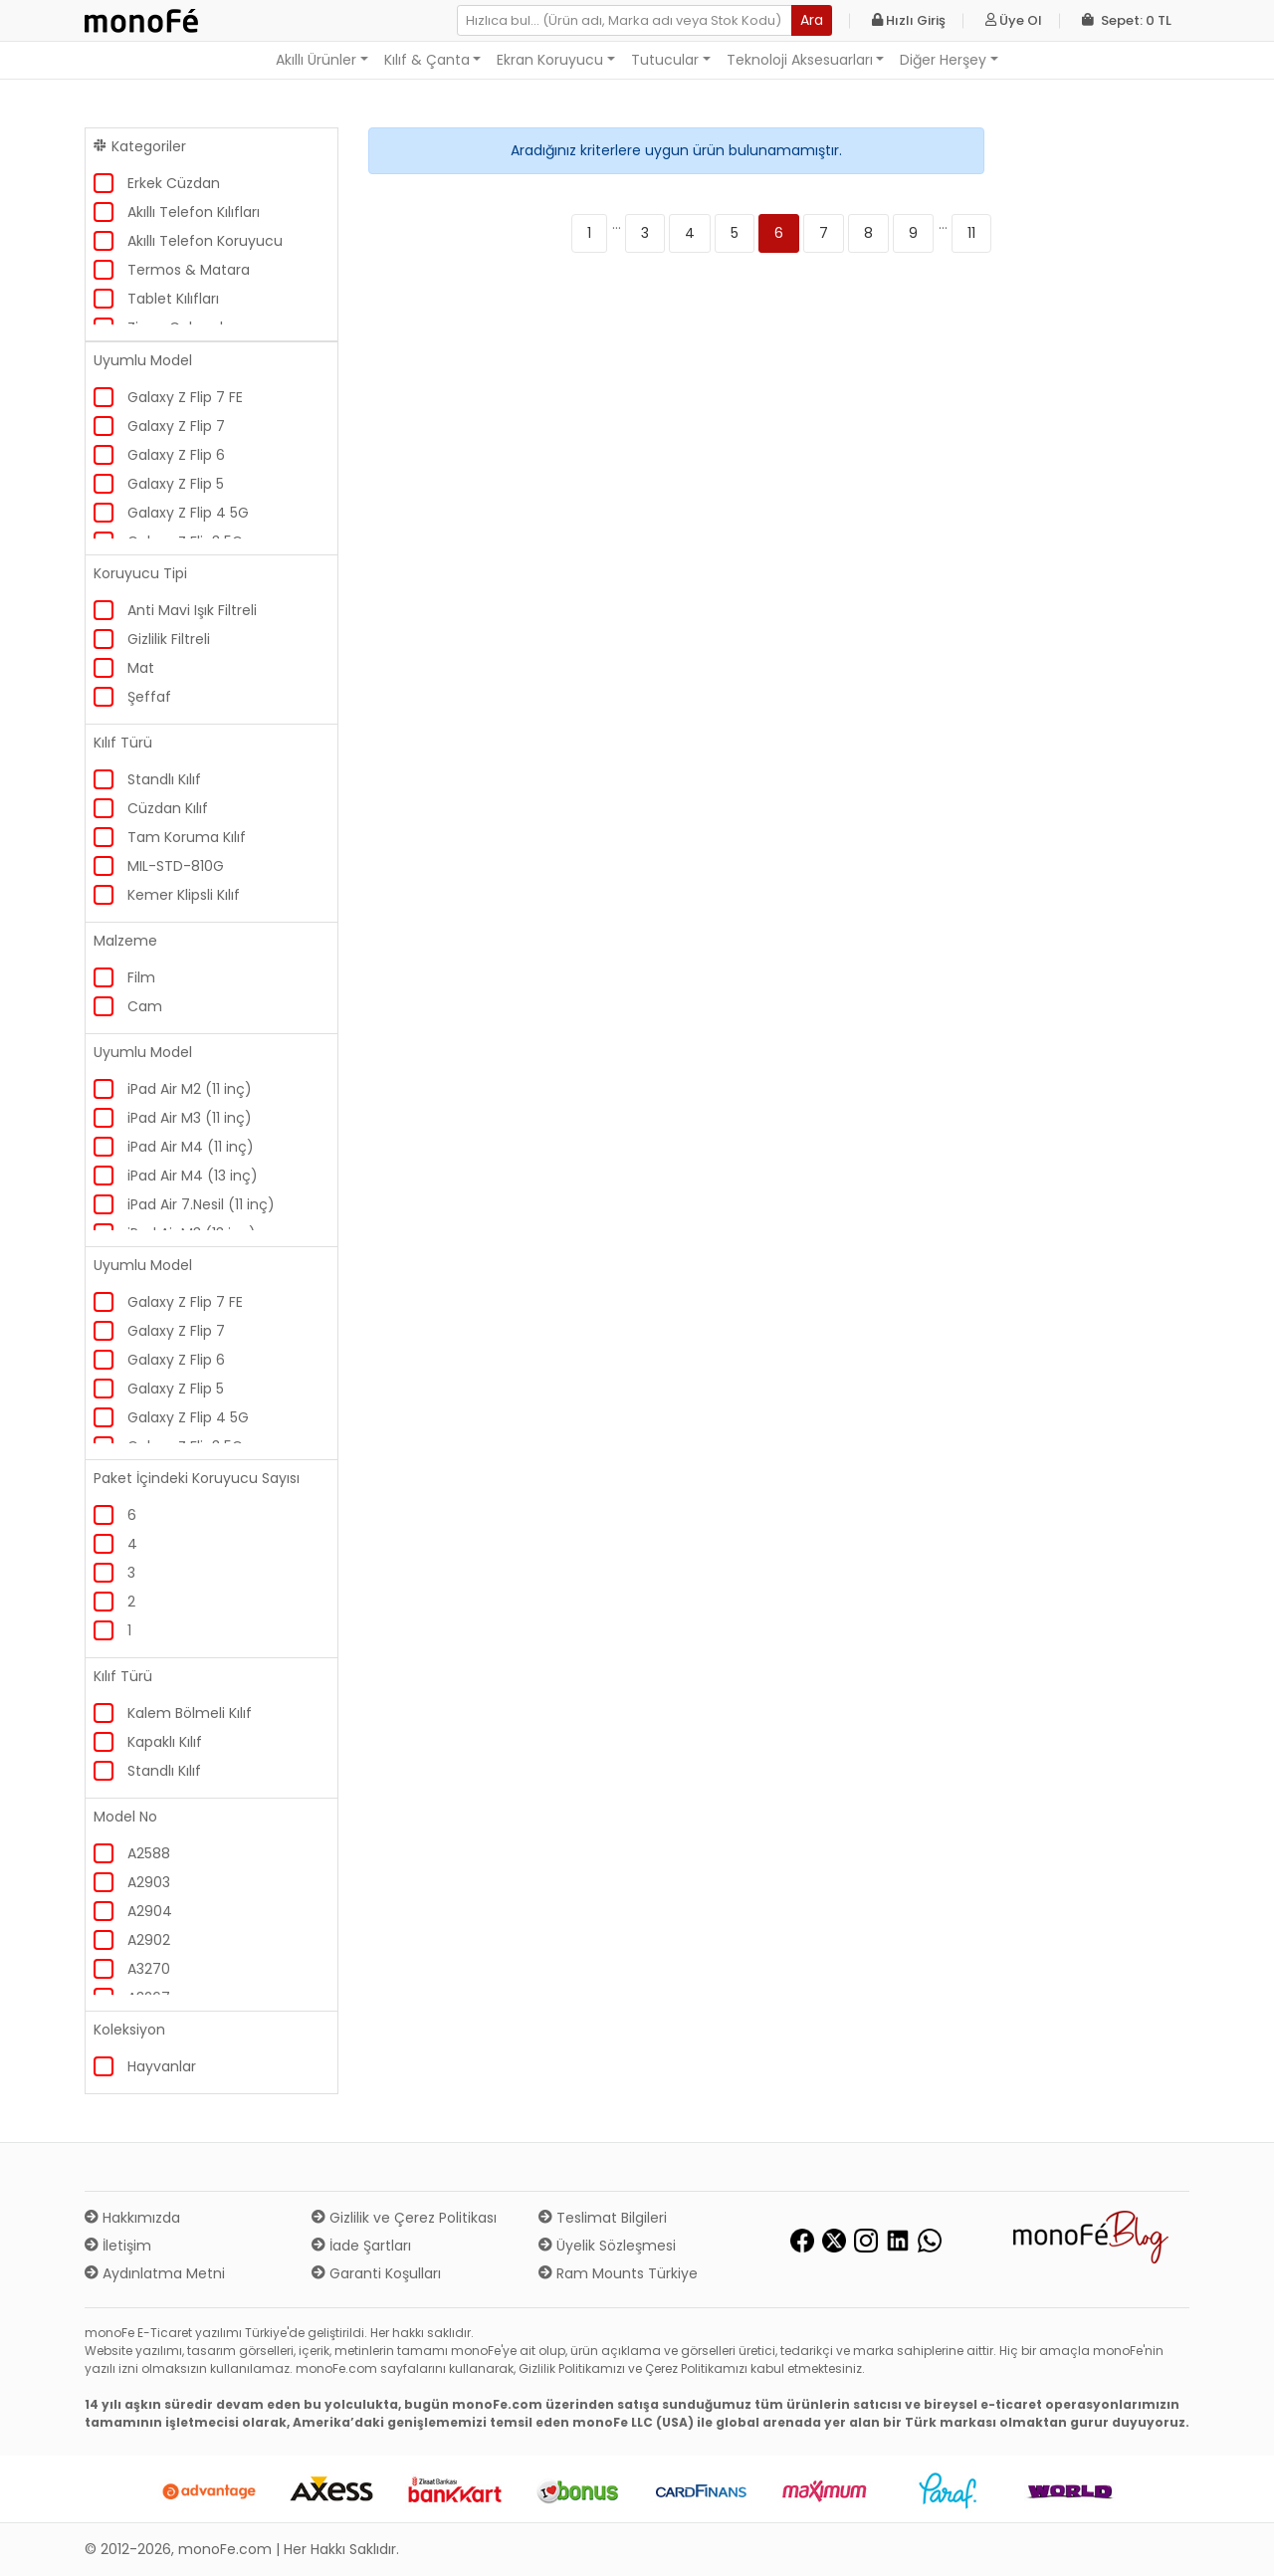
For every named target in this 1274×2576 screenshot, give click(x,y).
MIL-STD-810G (175, 866)
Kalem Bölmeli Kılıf (189, 1713)
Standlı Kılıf (164, 779)
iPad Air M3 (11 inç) (189, 1118)
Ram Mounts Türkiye (618, 2273)
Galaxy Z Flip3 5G (185, 541)
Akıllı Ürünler (316, 60)
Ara (811, 20)
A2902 (148, 1940)
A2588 (148, 1853)
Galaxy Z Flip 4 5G (188, 513)
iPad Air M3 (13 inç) (191, 1233)
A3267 (148, 1998)
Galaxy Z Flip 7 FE (185, 397)
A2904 (149, 1911)
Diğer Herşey (943, 60)
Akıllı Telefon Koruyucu (205, 241)
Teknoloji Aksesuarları (800, 60)
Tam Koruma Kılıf (186, 837)
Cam (144, 1006)
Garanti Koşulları (376, 2273)
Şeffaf (149, 697)
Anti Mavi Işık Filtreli (192, 610)
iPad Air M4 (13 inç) (192, 1175)
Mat (140, 668)
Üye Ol (1013, 20)
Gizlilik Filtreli (168, 639)
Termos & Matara (188, 270)
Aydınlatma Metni (155, 2273)
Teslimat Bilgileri (602, 2218)
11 (971, 233)
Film (141, 977)
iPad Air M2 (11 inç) (189, 1089)
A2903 (148, 1882)
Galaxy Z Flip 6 (176, 455)
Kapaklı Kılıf (164, 1742)
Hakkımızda (132, 2218)
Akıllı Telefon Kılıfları (193, 212)
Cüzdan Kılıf (167, 808)
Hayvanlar (161, 2066)
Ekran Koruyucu (550, 60)
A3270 (148, 1969)
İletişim (118, 2245)
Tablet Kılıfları (173, 299)
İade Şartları (361, 2245)
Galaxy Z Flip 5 (175, 484)
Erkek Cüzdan (173, 183)
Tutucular (665, 60)
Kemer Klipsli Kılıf (183, 895)
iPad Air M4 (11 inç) (190, 1147)
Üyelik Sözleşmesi (607, 2245)
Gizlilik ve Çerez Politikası (404, 2218)
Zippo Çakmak (177, 327)
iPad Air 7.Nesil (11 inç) (201, 1204)
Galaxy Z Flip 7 (176, 426)
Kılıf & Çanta (427, 60)
